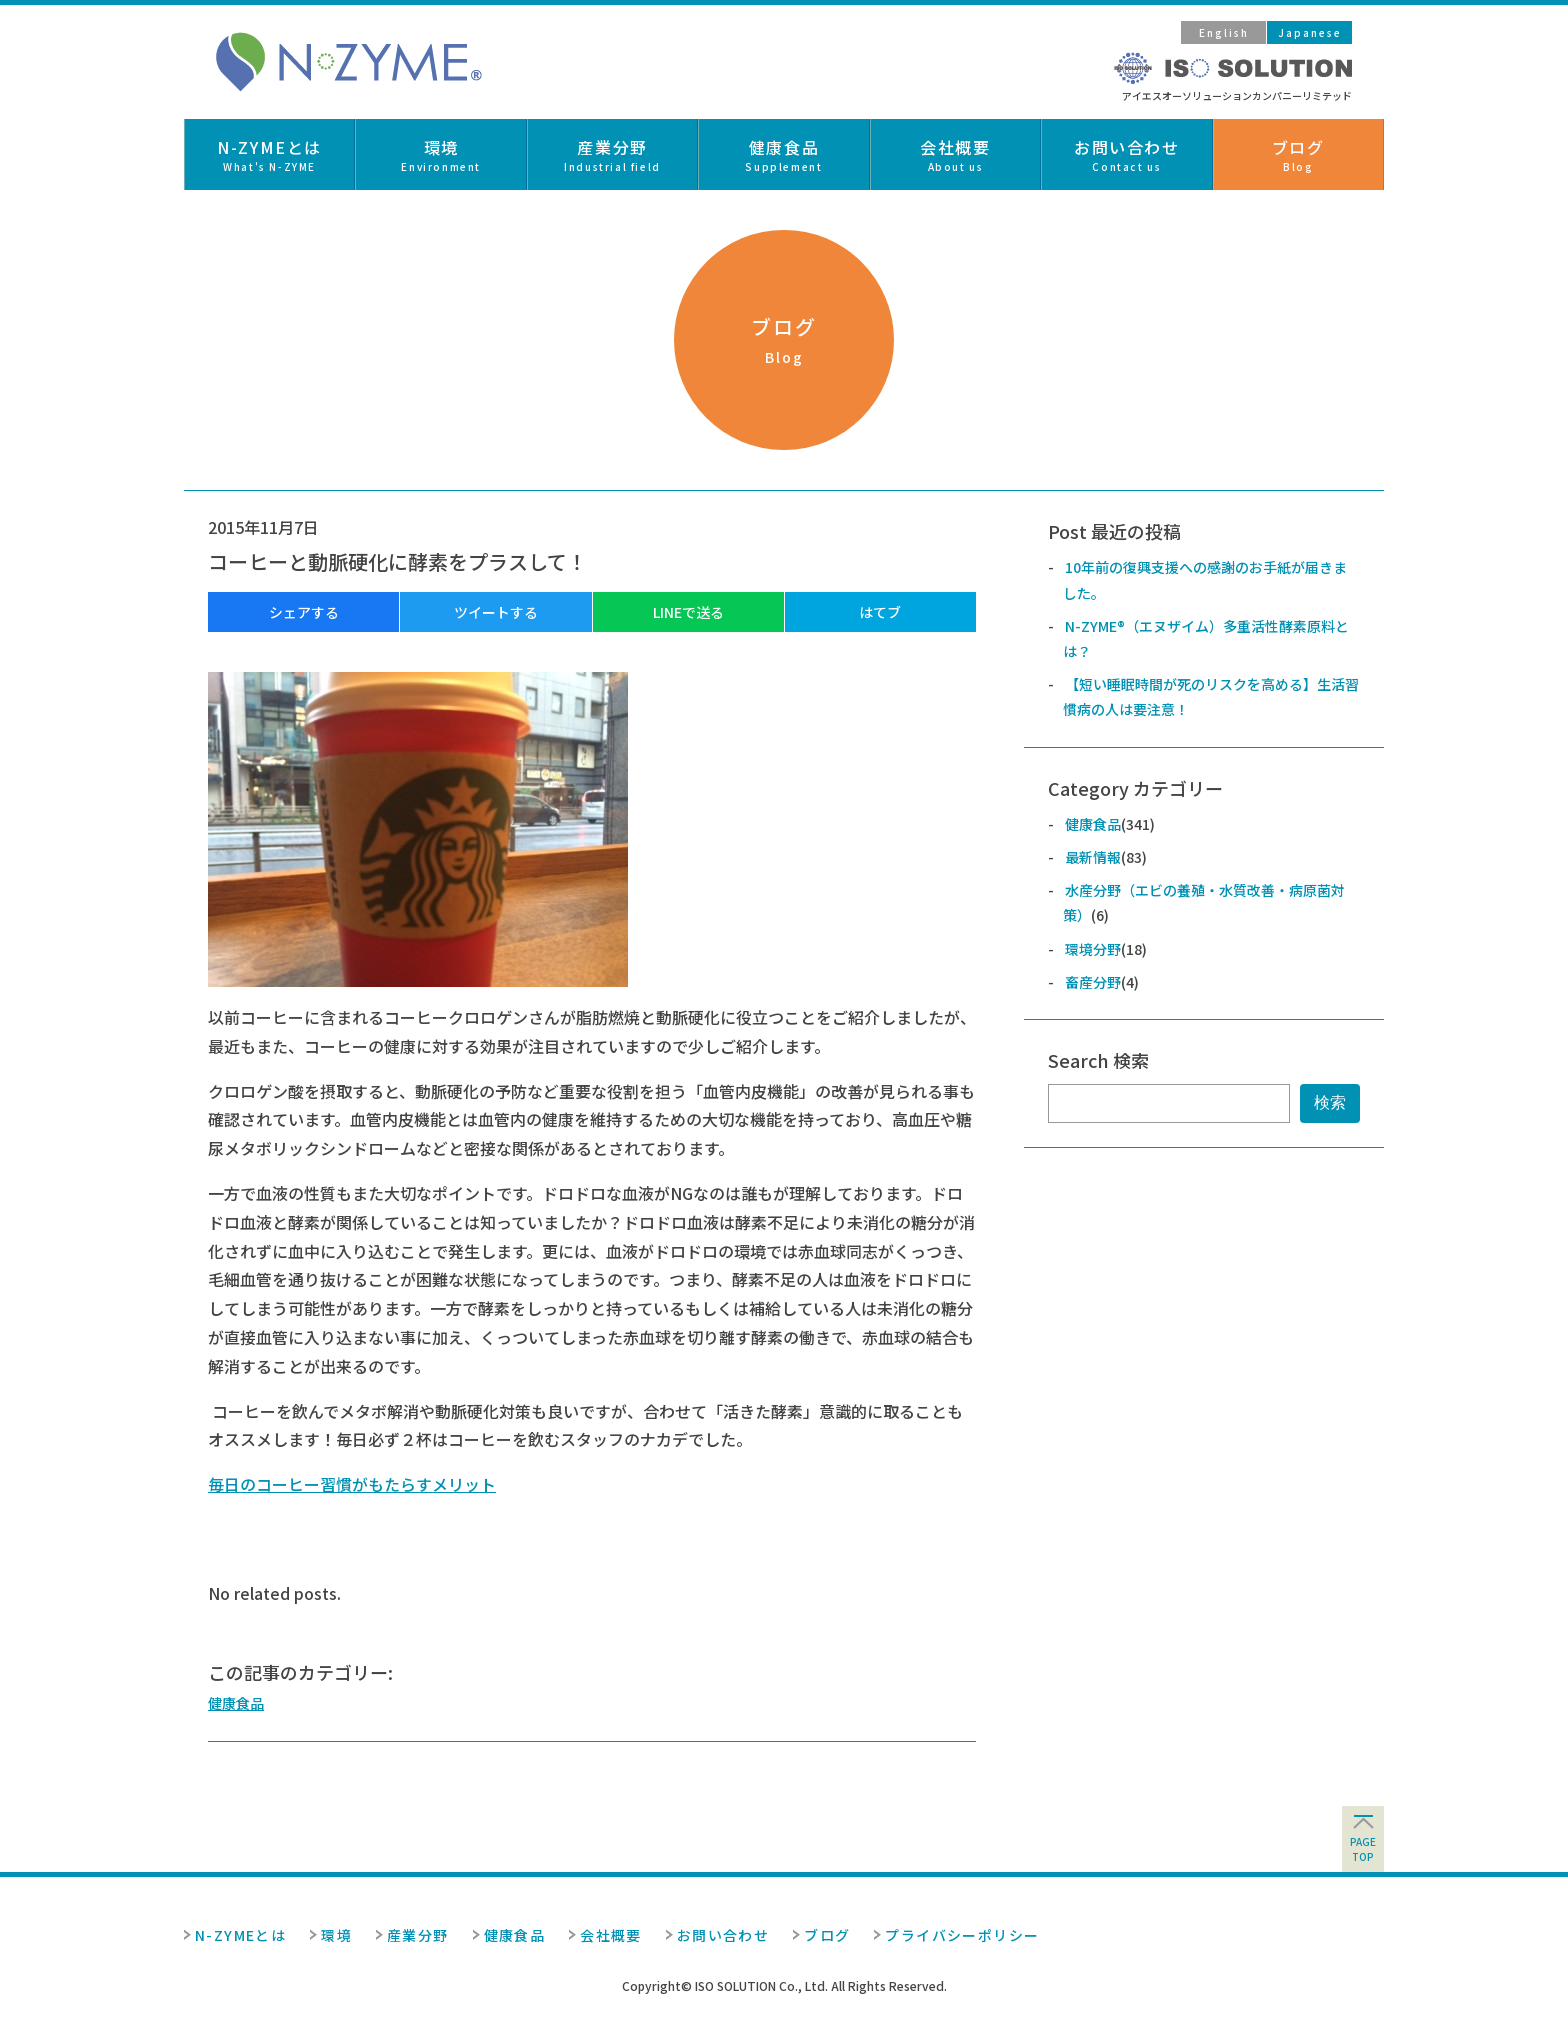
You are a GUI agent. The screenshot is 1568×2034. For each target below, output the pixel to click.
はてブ (880, 612)
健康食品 (236, 1703)
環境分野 (1093, 949)
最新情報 (1093, 857)
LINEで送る (688, 612)
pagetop (1363, 1849)
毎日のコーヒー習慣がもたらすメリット (352, 1484)
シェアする (304, 612)
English (1224, 32)
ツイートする (496, 612)
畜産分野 (1093, 982)
